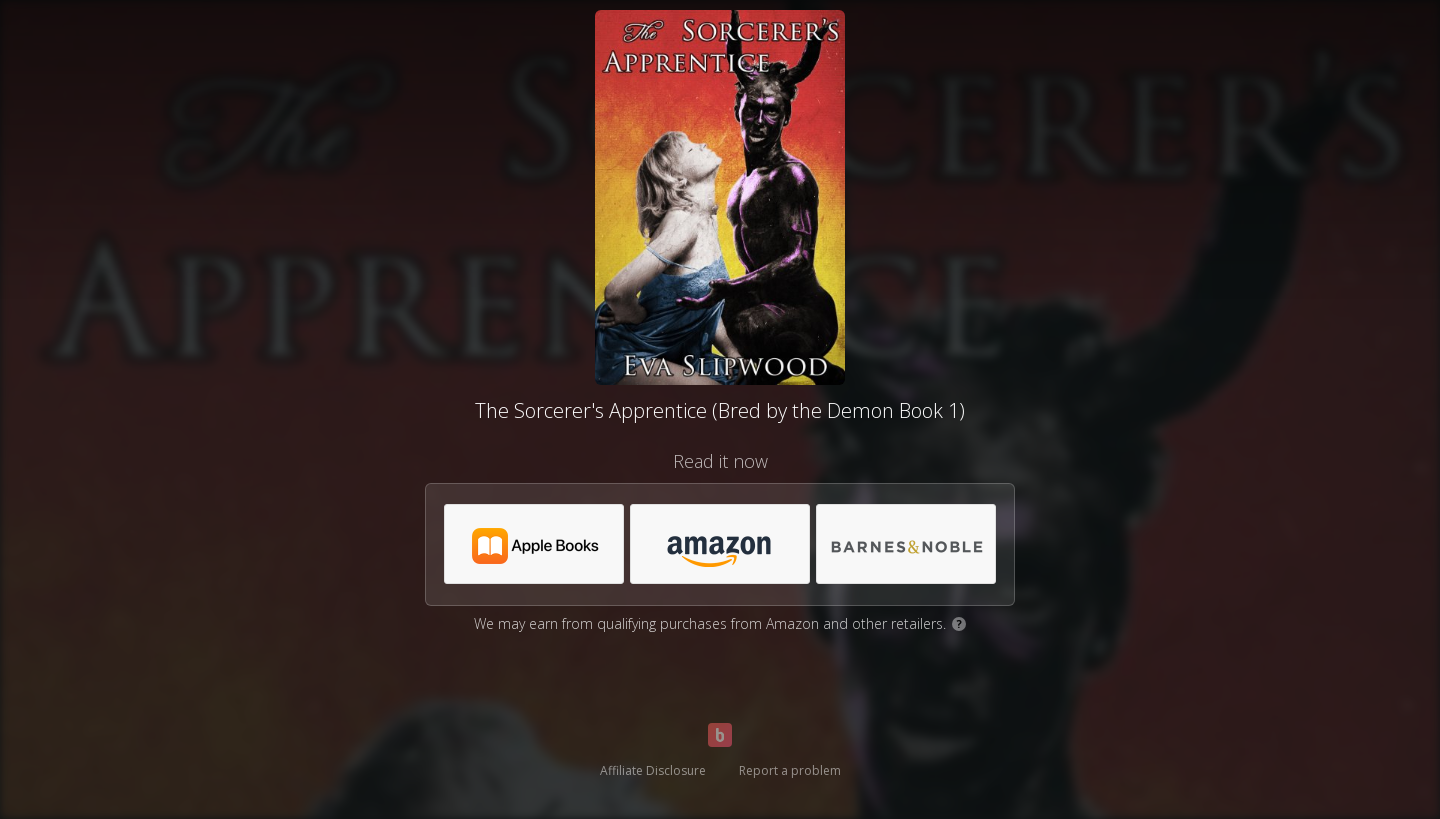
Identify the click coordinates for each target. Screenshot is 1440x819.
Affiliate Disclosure (653, 770)
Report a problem (790, 770)
